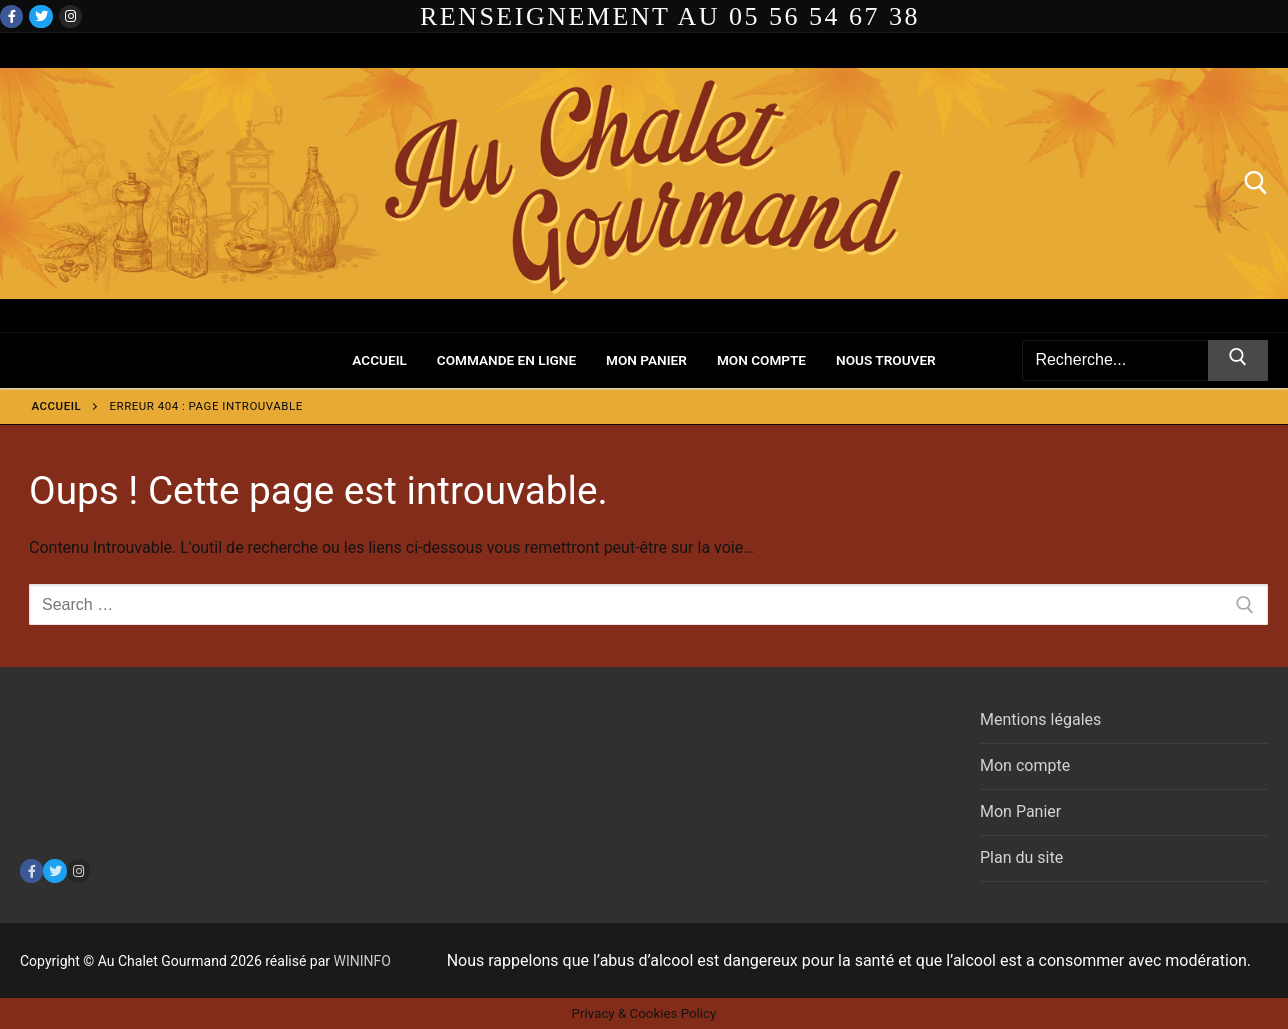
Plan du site (1021, 857)
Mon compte (1025, 765)
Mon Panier (1020, 811)
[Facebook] (11, 16)
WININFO (362, 961)
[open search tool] (1256, 183)
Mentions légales (1040, 719)
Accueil (57, 406)
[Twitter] (40, 16)
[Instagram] (70, 16)
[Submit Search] (1238, 361)
